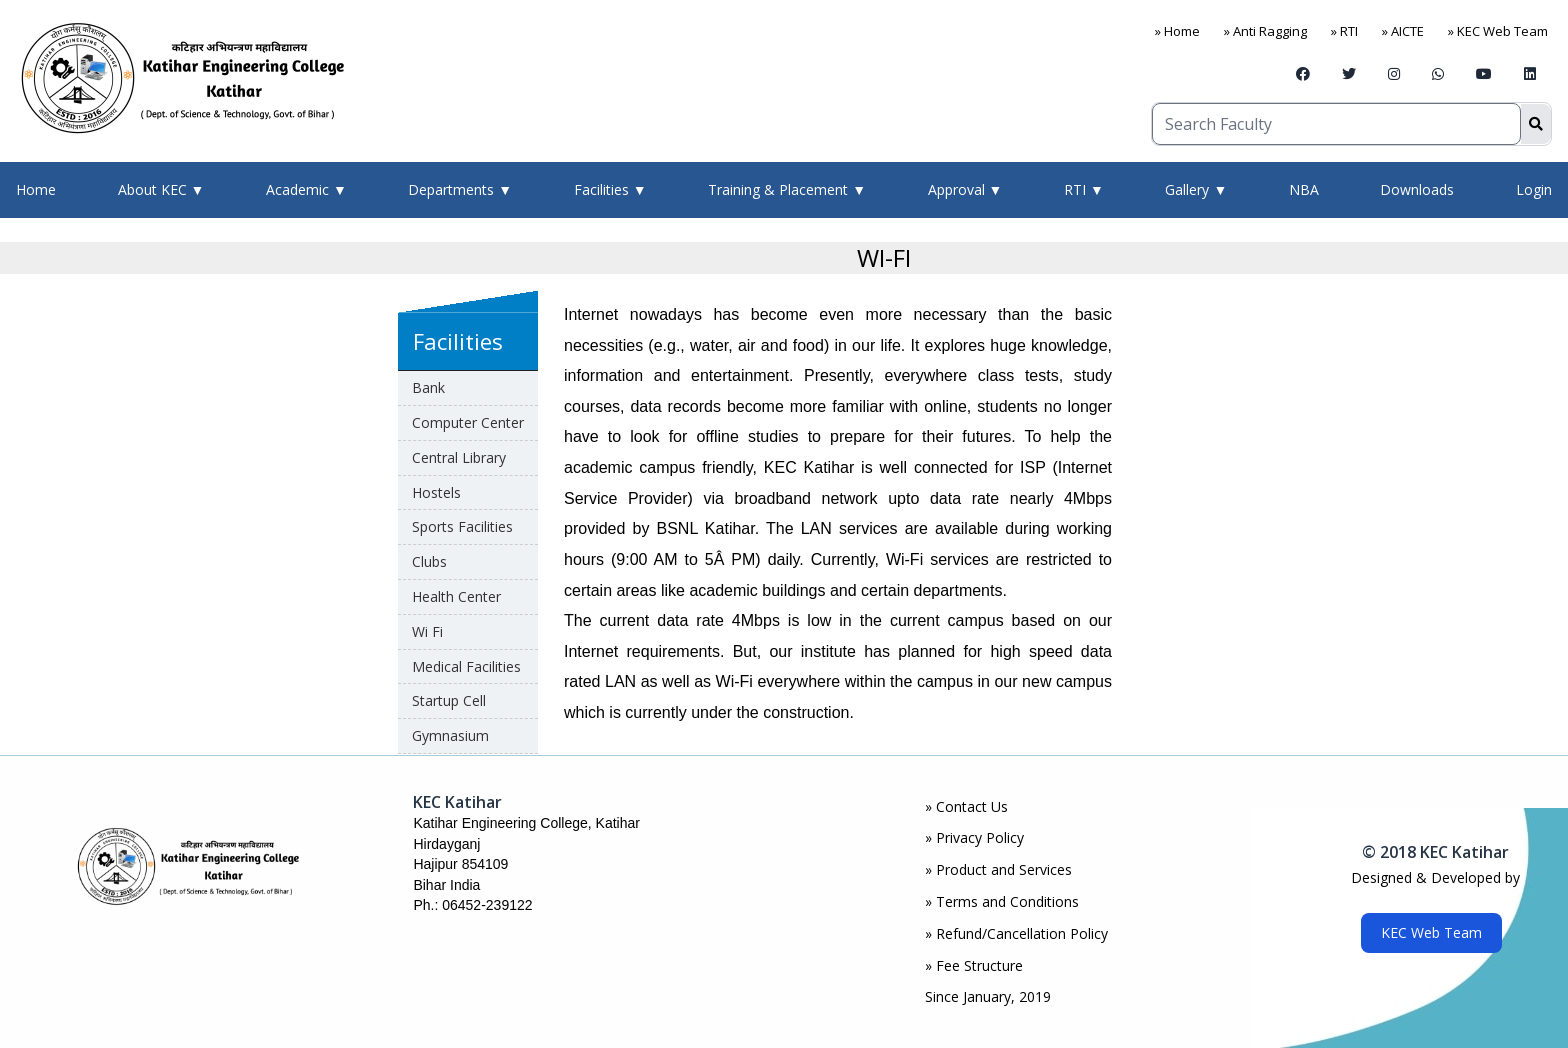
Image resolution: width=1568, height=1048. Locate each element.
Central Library (459, 457)
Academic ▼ (306, 189)
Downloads (1417, 189)
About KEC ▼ (161, 189)
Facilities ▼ (610, 189)
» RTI (1344, 31)
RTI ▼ (1084, 189)
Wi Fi (427, 631)
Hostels (436, 492)
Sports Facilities (462, 526)
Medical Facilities (466, 666)
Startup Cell (449, 700)
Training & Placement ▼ (787, 189)
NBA (1304, 189)
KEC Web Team (1431, 932)
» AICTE (1403, 31)
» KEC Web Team (1498, 31)
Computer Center (468, 422)
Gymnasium (450, 735)
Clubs (429, 561)
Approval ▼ (965, 189)
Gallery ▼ (1196, 189)
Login (1534, 189)
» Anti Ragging (1265, 31)
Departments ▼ (460, 189)
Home (36, 189)
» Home (1177, 31)
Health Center (456, 596)
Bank (428, 387)
